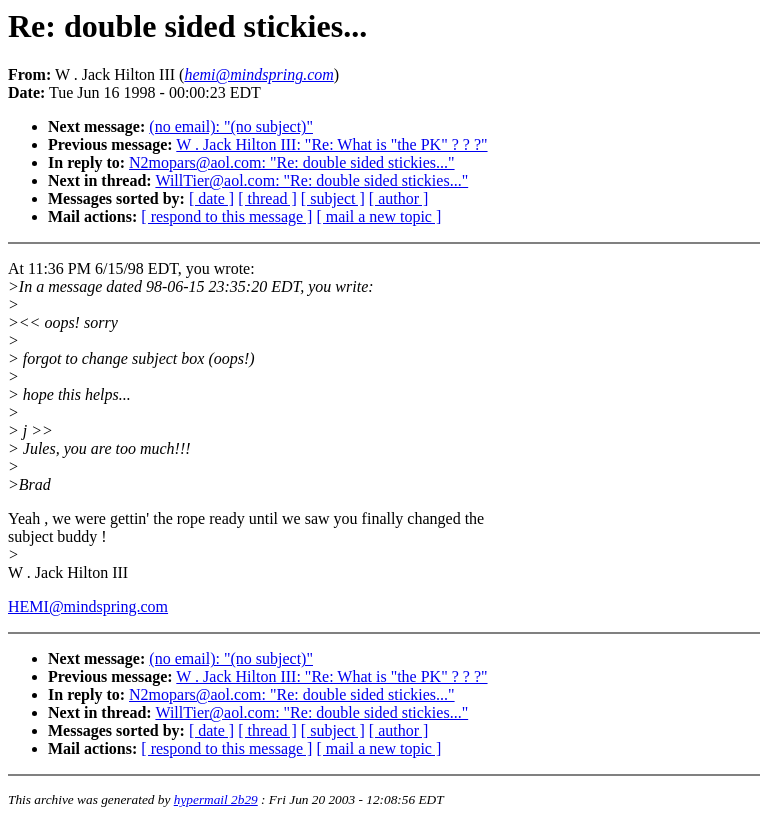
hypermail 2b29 (216, 799)
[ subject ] (333, 198)
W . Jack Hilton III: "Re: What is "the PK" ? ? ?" (331, 144)
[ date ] (211, 198)
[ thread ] (267, 198)
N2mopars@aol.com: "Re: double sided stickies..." (292, 162)
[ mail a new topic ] (378, 216)
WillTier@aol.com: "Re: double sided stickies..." (311, 180)
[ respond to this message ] (226, 216)
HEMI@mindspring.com (88, 606)
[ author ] (399, 198)
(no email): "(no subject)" (231, 126)
